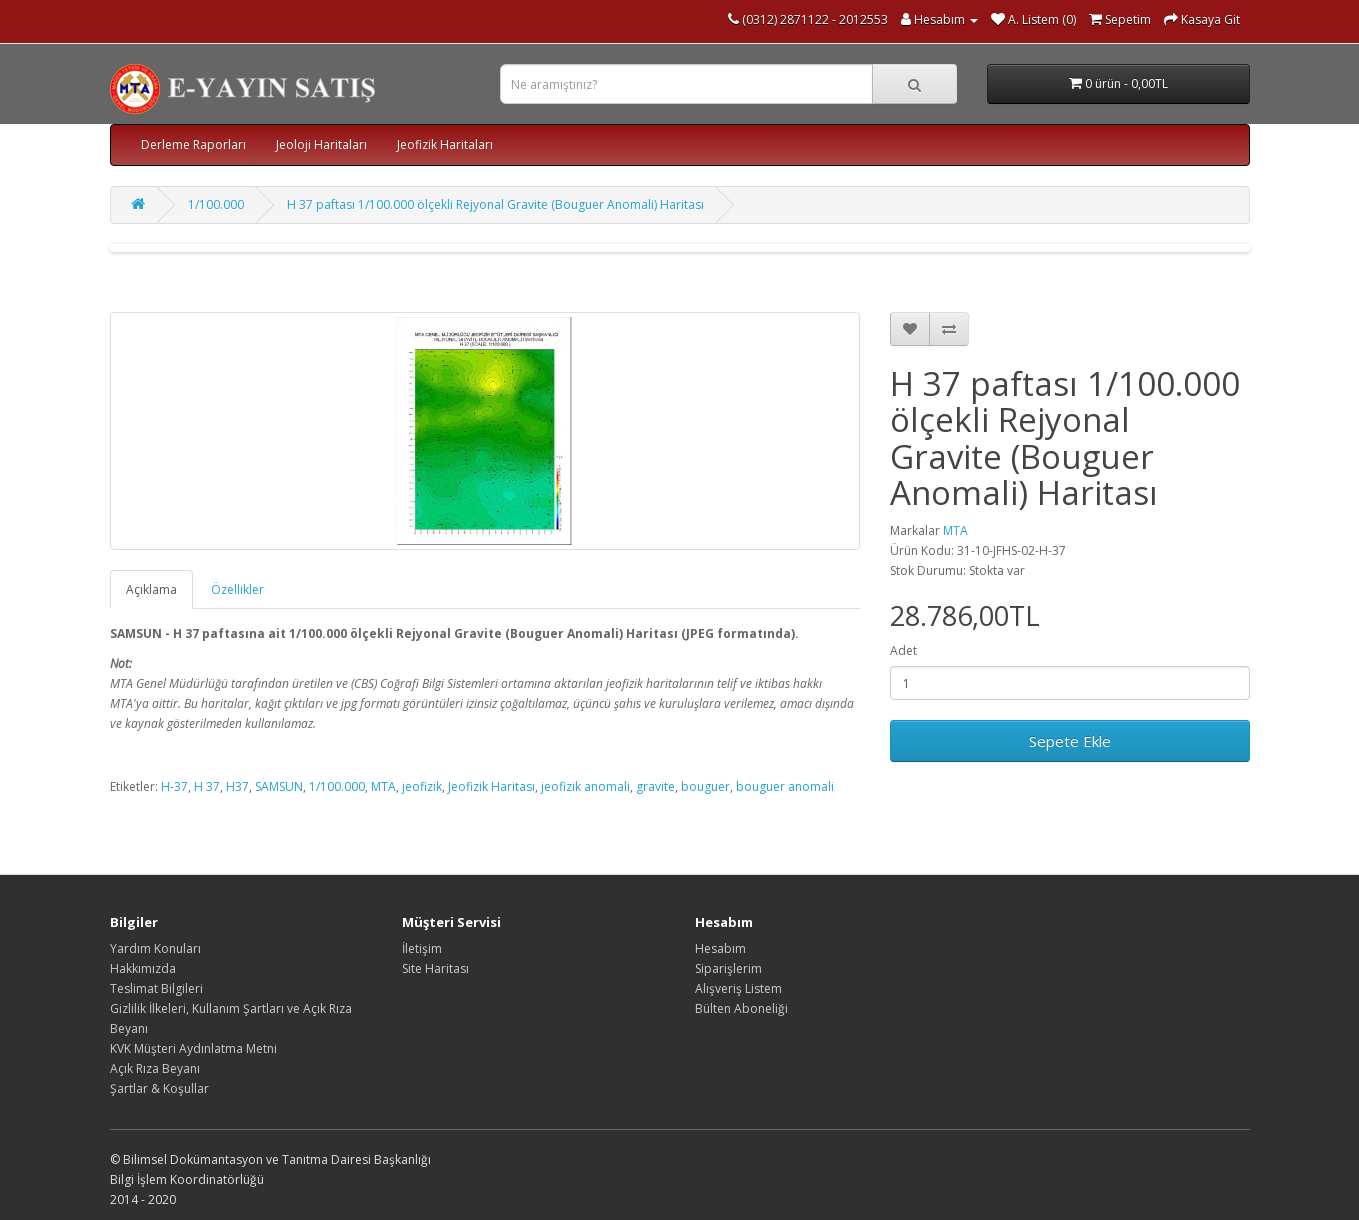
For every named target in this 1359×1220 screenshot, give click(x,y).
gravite (655, 786)
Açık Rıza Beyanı (155, 1068)
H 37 (207, 786)
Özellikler (237, 589)
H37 (237, 786)
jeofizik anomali (585, 786)
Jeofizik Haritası (491, 786)
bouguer (705, 786)
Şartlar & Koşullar (159, 1088)
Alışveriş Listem (738, 988)
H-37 (174, 786)
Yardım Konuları (155, 948)
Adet (903, 650)
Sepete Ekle (1070, 741)
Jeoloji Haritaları (321, 144)
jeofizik (422, 786)
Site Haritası (435, 968)
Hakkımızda (143, 968)
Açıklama (151, 589)
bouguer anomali (785, 786)
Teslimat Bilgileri (156, 988)
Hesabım (720, 948)
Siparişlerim (728, 968)
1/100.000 (216, 204)
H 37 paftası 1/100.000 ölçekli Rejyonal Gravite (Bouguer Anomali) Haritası (495, 204)
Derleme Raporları (193, 144)
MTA (955, 530)
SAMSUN (279, 786)
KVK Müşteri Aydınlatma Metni (193, 1048)
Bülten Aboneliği (741, 1008)
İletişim (422, 948)
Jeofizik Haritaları (445, 144)
